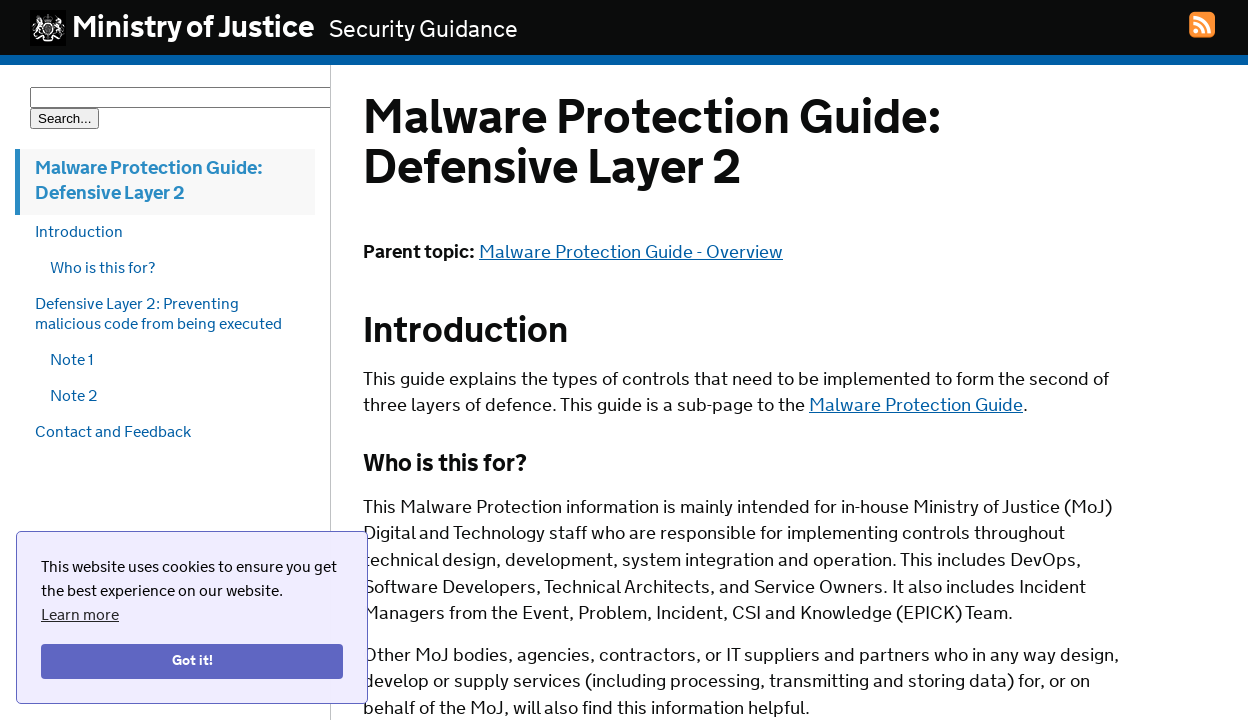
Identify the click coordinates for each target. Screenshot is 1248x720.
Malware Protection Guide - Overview (631, 253)
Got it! (192, 661)
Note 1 (72, 360)
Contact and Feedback (113, 432)
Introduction (79, 232)
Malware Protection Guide (916, 406)
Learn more (80, 615)
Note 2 (74, 396)
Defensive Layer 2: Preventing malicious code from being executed (158, 314)
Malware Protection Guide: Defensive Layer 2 (149, 181)
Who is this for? (102, 268)
